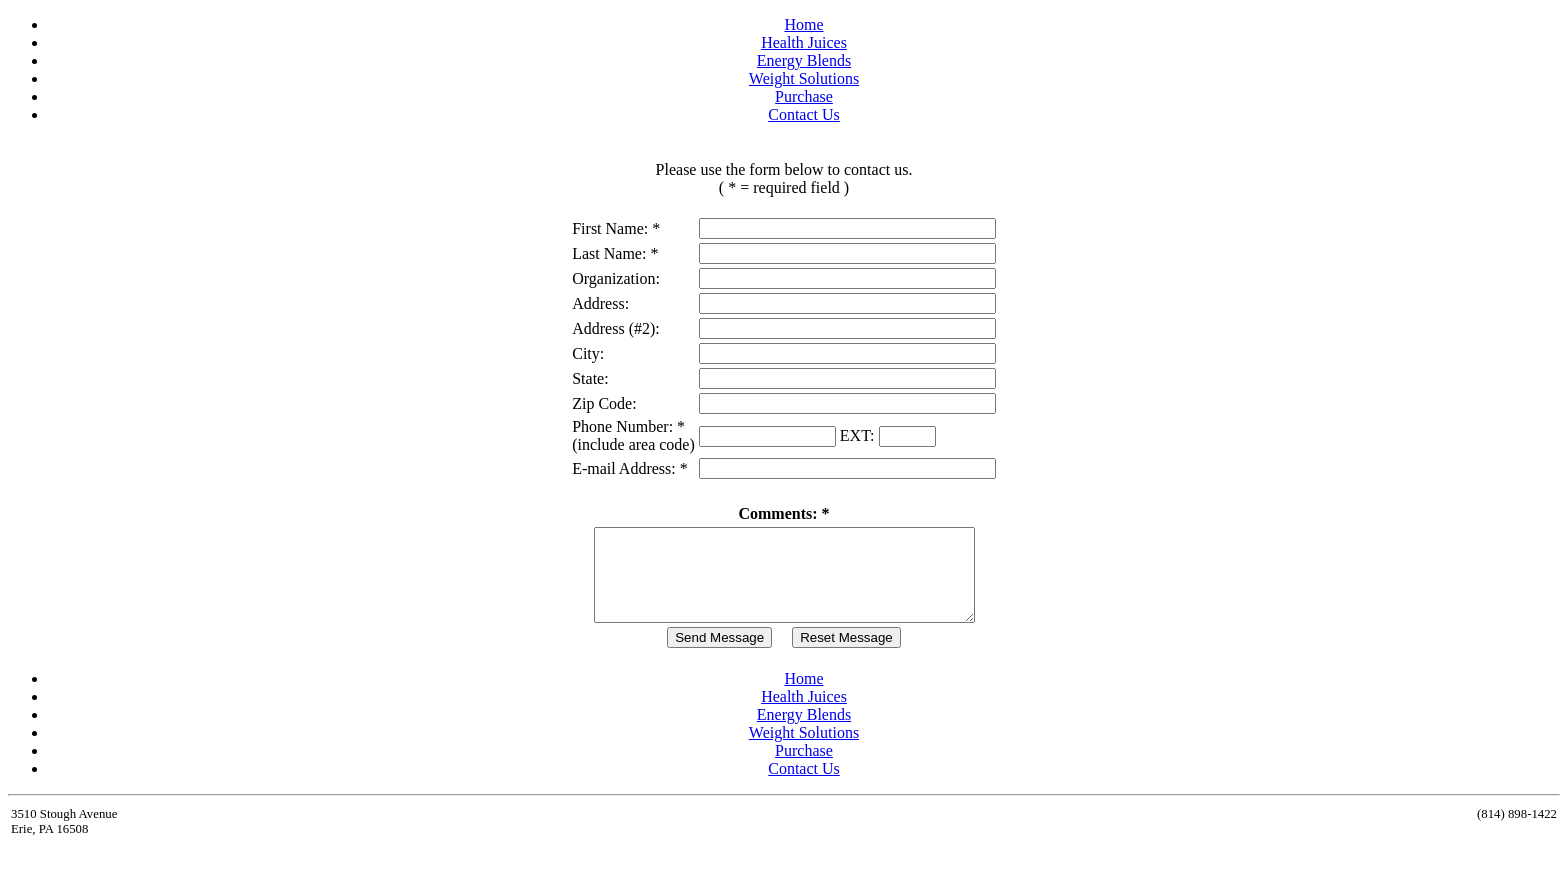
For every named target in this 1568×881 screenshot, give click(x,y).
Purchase (804, 96)
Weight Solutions (804, 78)
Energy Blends (804, 60)
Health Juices (804, 42)
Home (803, 24)
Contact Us (804, 114)
